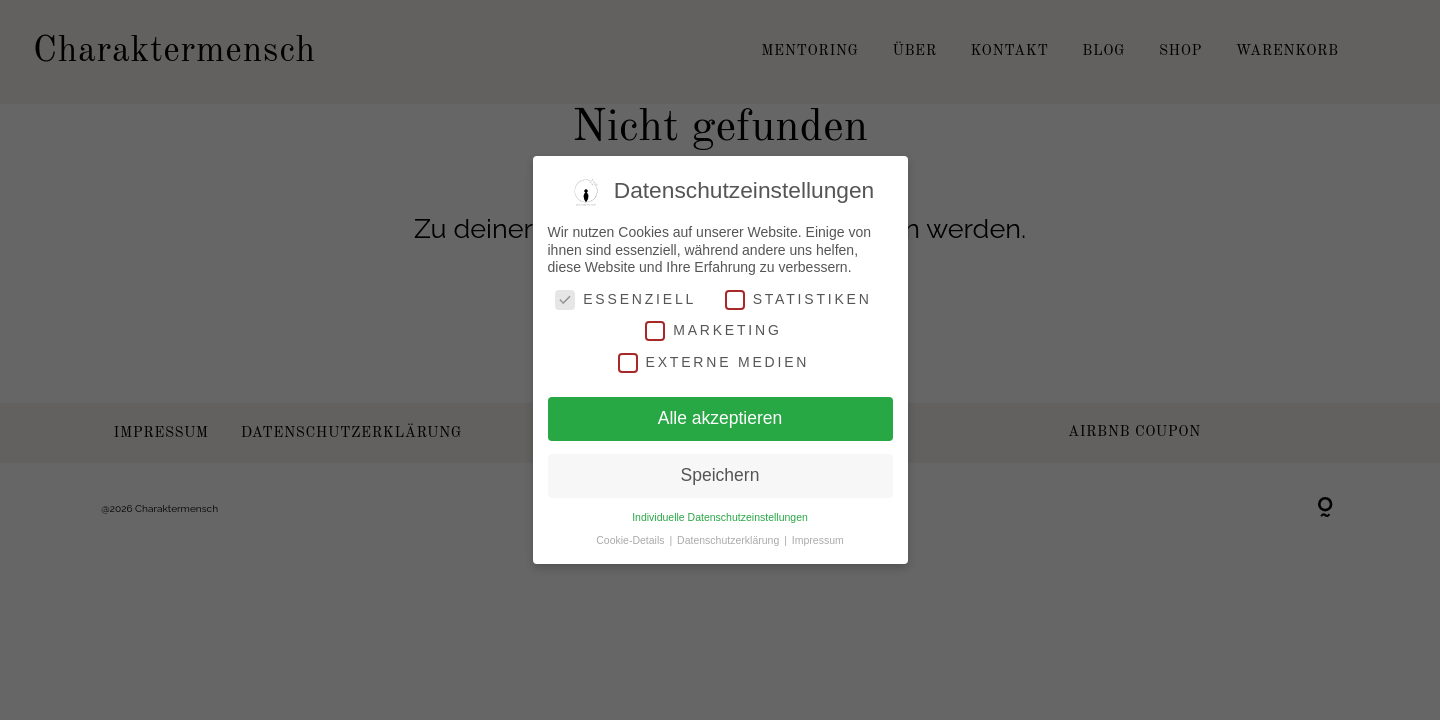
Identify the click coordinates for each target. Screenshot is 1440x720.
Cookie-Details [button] (631, 540)
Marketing (713, 330)
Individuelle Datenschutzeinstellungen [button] (720, 517)
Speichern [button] (720, 475)
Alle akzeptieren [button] (720, 418)
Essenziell (625, 299)
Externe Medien (714, 362)
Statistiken (798, 299)
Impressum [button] (818, 540)
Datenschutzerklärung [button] (729, 540)
